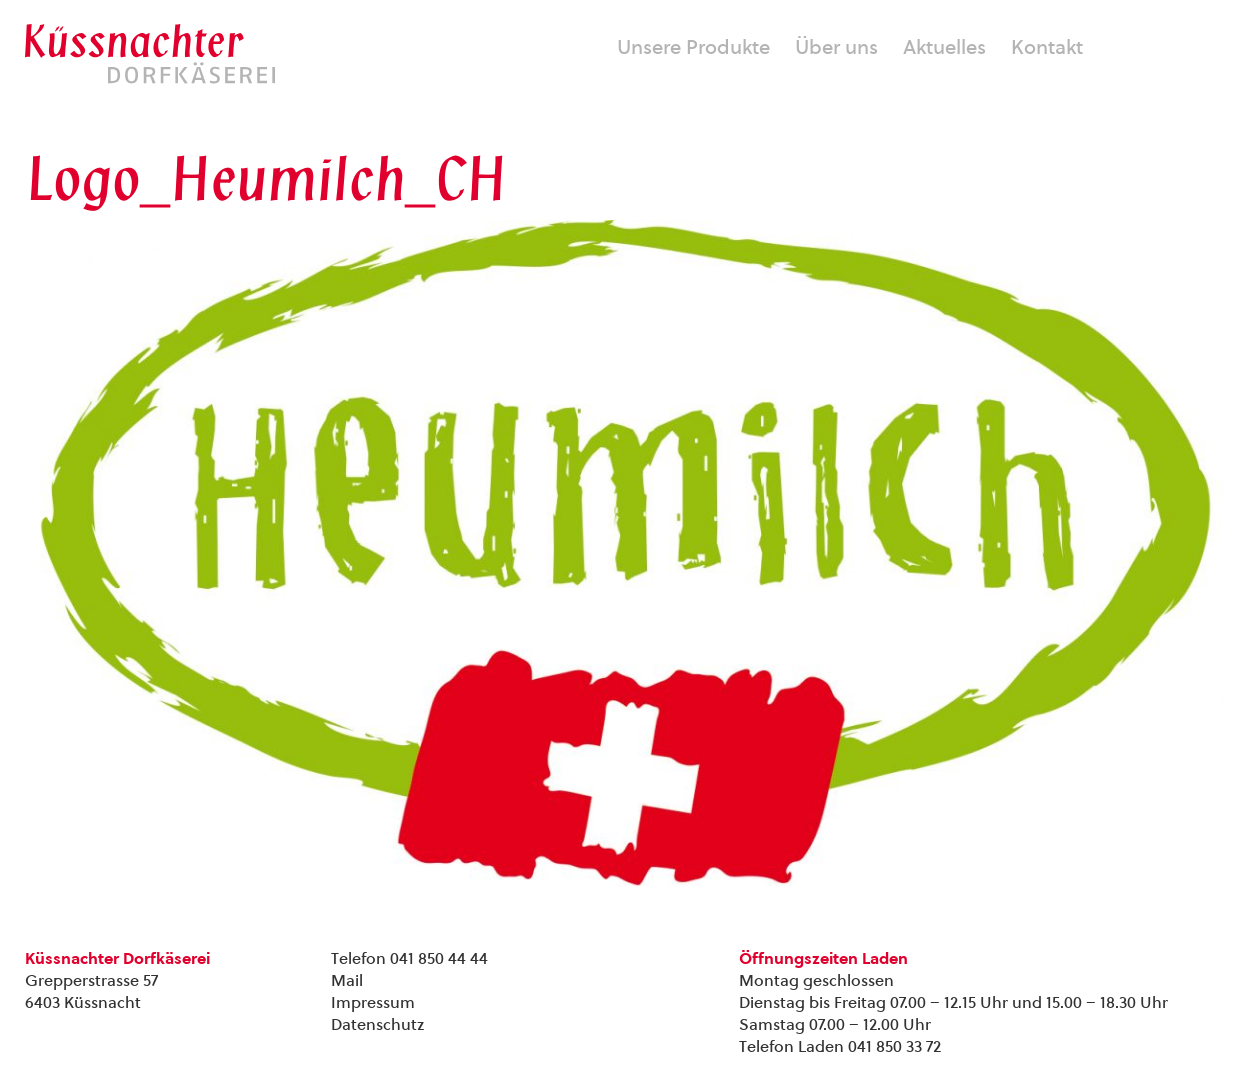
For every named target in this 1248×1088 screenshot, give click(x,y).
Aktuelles (944, 47)
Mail (347, 980)
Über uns (836, 47)
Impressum (373, 1002)
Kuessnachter (150, 54)
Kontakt (1047, 47)
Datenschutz (377, 1024)
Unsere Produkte (693, 47)
